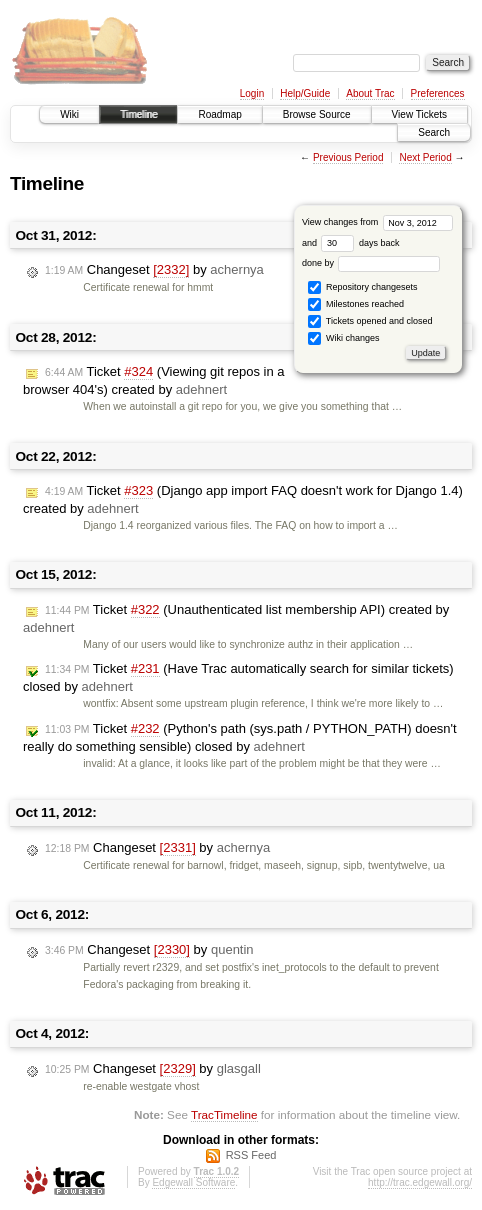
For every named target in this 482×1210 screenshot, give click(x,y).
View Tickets (419, 114)
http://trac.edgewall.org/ (420, 1182)
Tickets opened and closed (370, 321)
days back (360, 243)
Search (434, 132)
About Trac (370, 93)
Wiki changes (343, 338)
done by (371, 263)
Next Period (425, 157)
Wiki (69, 114)
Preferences (438, 93)
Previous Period (348, 157)
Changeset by (154, 270)
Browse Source (317, 114)
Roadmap (219, 114)
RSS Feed (251, 1155)
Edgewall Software (193, 1182)
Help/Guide (305, 93)
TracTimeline (224, 1114)
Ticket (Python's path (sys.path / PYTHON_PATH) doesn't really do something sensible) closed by (240, 737)
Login (252, 93)
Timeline (138, 114)
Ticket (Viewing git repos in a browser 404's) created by (154, 380)
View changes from (377, 222)
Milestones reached (356, 304)
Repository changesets (362, 287)
